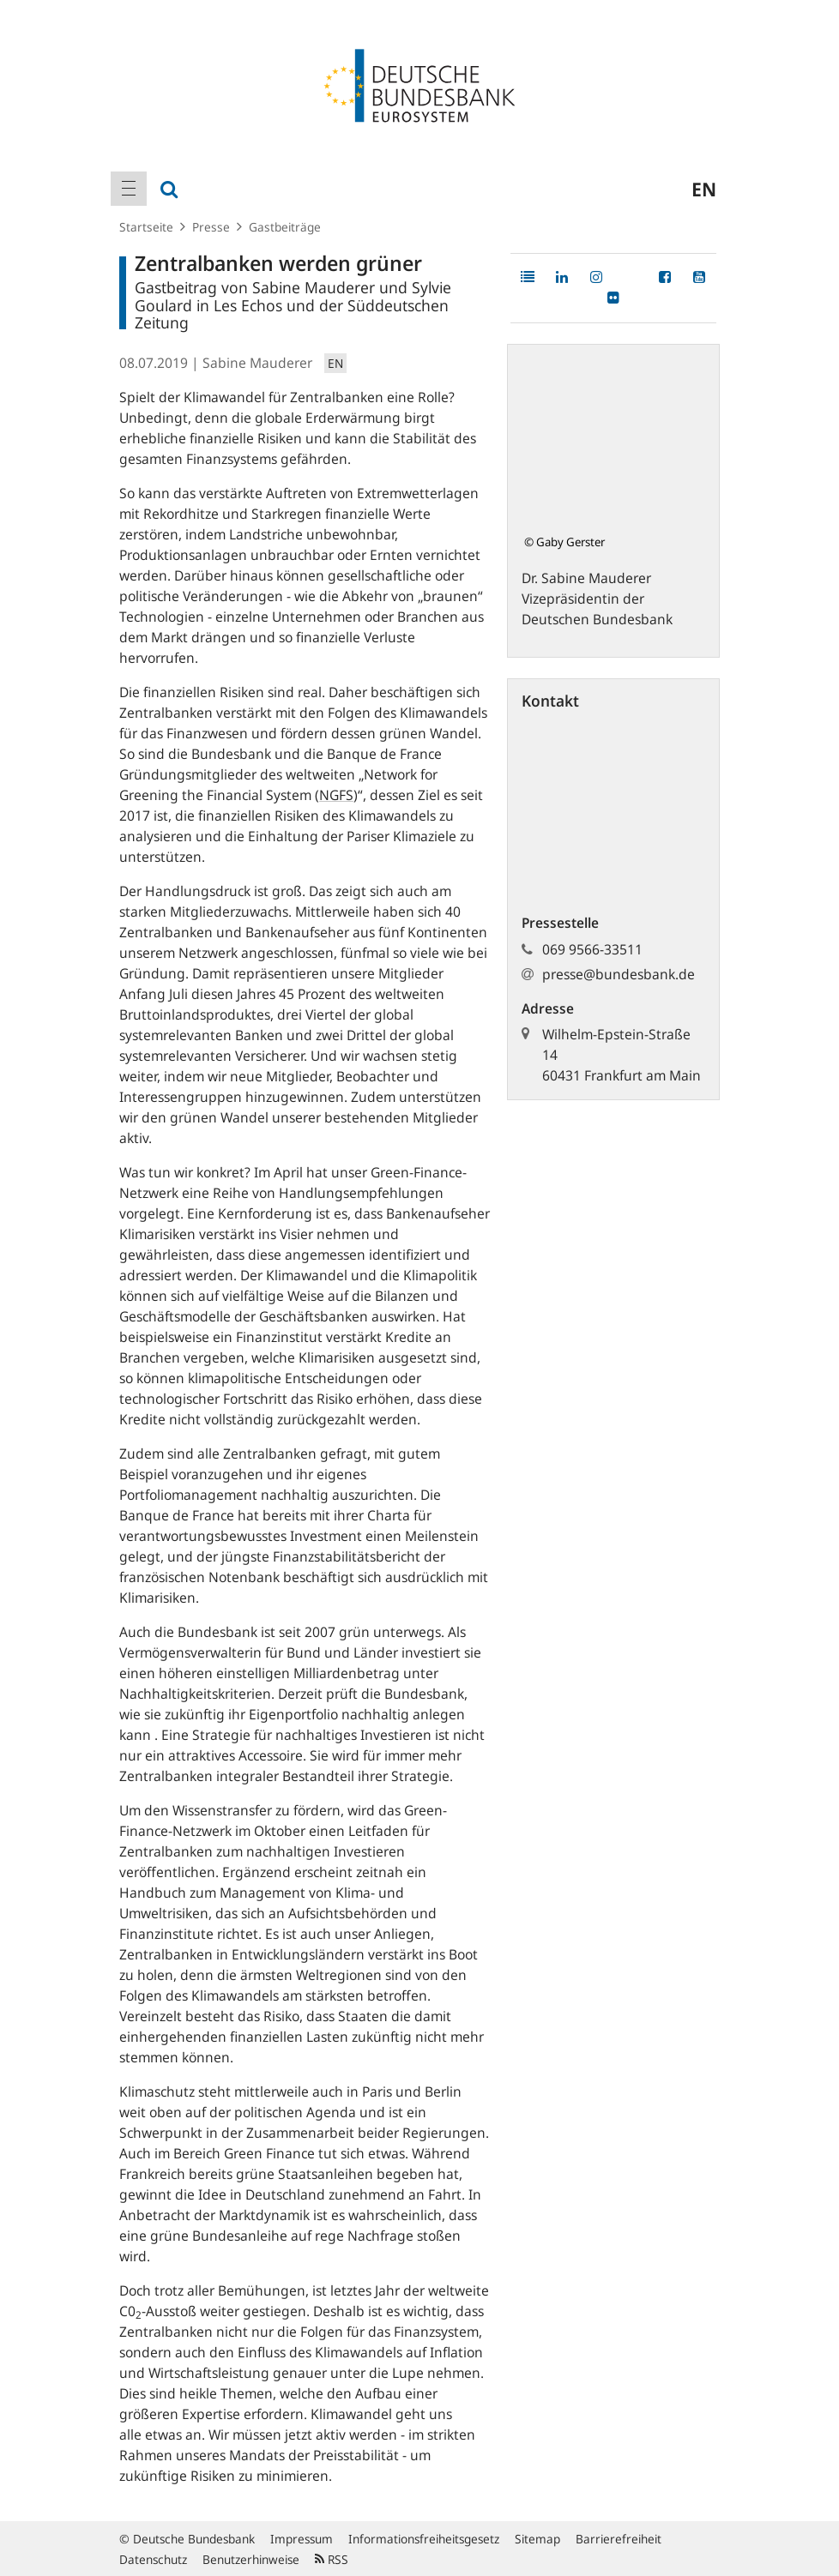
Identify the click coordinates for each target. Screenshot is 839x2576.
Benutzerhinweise (250, 2559)
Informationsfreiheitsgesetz (423, 2539)
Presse (211, 227)
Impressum (301, 2539)
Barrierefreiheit (618, 2539)
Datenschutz (153, 2559)
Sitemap (537, 2539)
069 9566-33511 (592, 949)
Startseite (146, 227)
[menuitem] (129, 189)
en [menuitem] (703, 189)
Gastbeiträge (285, 227)
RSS (331, 2559)
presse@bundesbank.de (618, 974)
